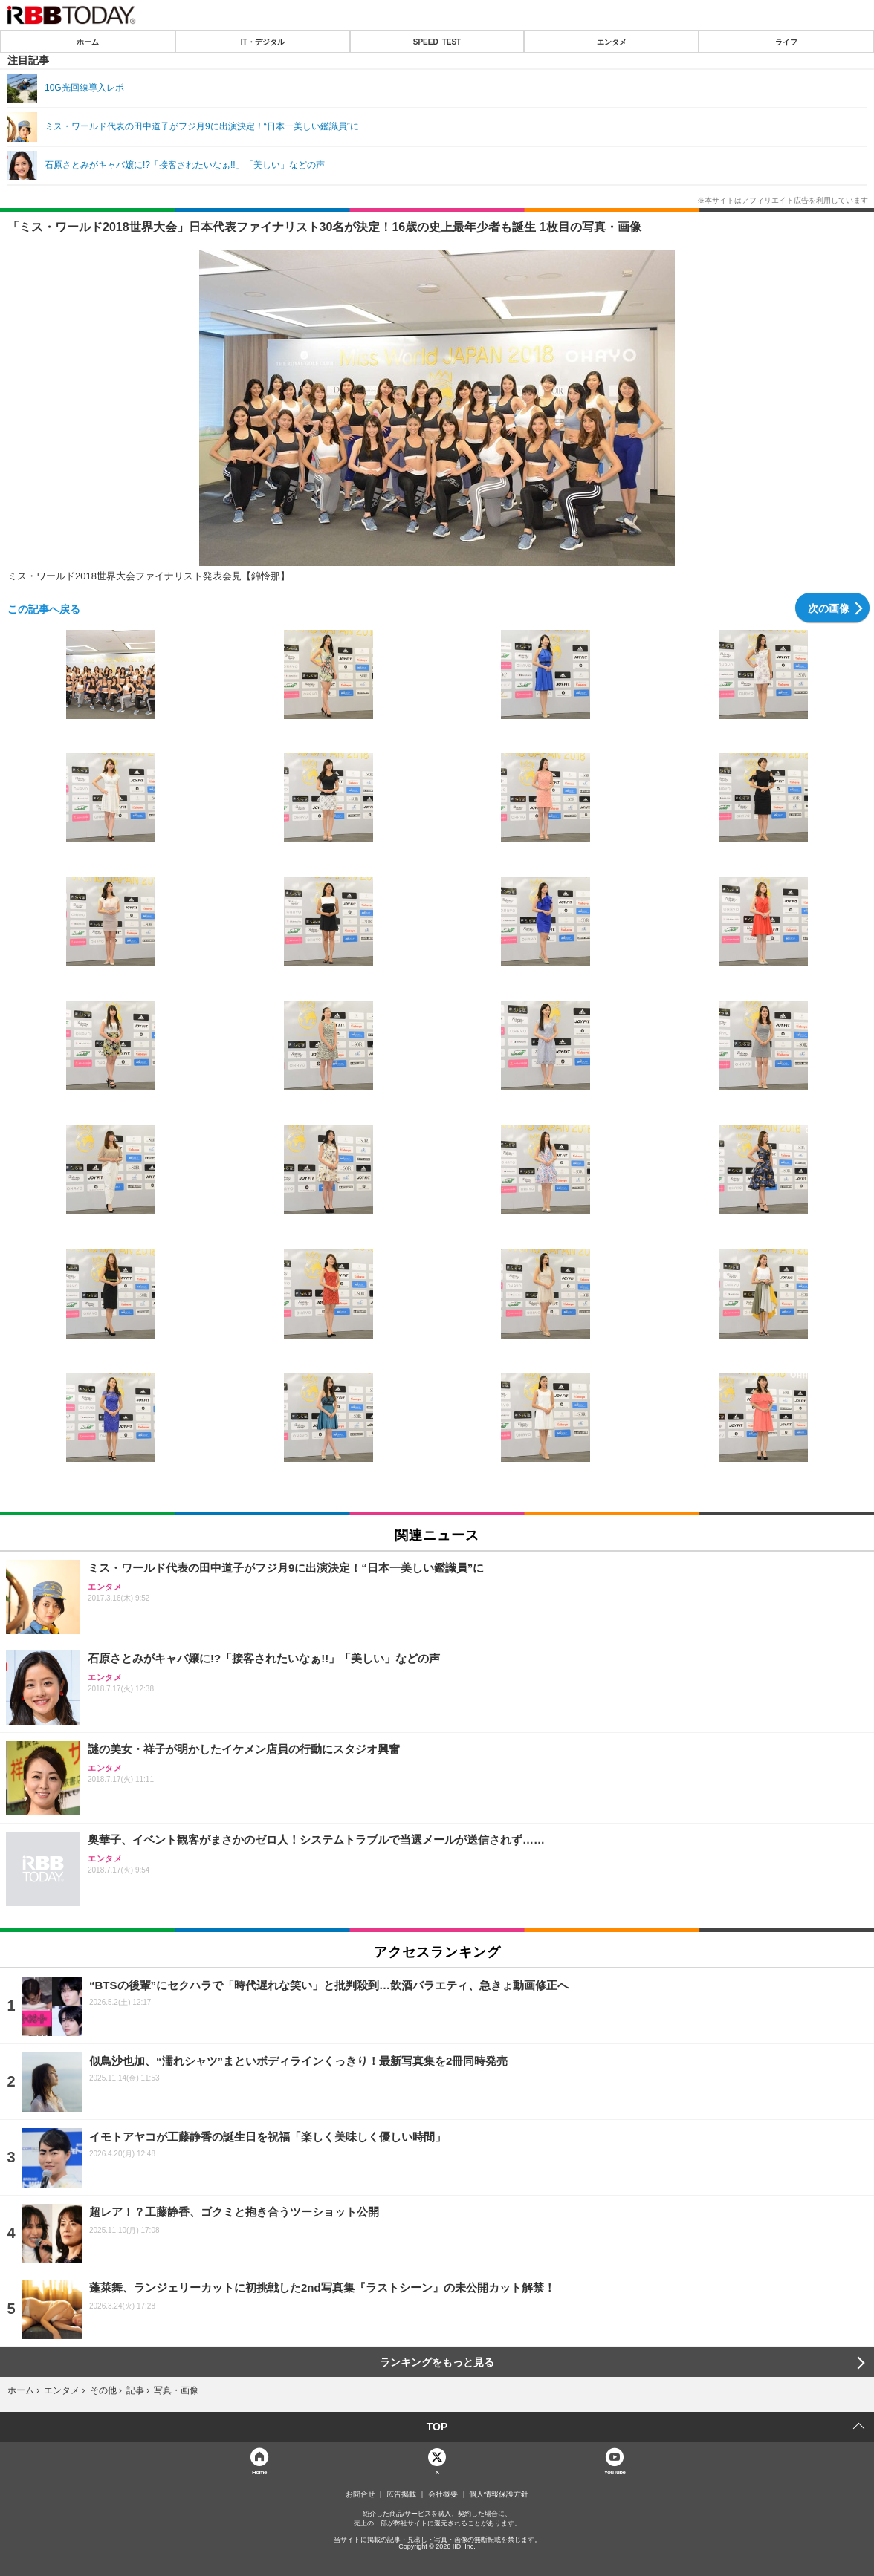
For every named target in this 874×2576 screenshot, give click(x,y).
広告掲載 (401, 2494)
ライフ (786, 41)
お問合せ (360, 2494)
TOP (437, 2427)
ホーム (88, 41)
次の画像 (828, 607)
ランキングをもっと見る (437, 2362)
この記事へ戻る (43, 608)
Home (259, 2471)
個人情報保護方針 (498, 2494)
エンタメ (612, 41)
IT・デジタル (263, 41)
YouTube (615, 2471)
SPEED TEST (437, 41)
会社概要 (443, 2494)
